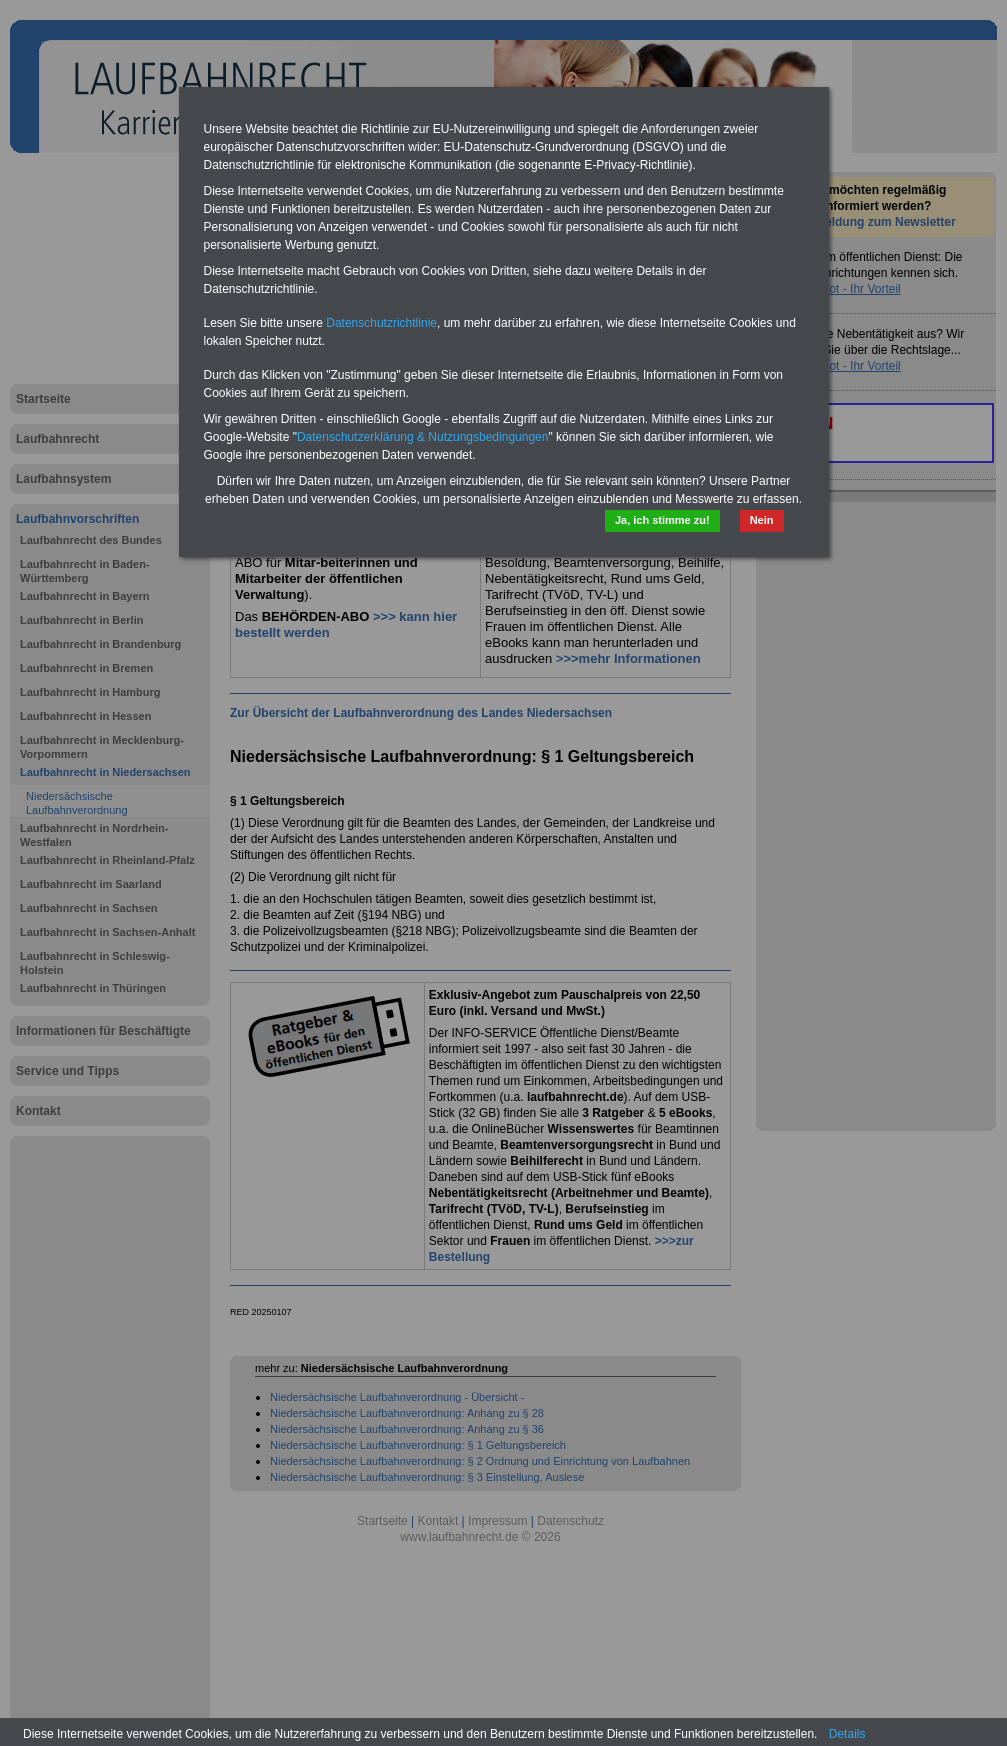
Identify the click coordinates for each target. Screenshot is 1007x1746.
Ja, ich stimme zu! (662, 520)
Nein (762, 520)
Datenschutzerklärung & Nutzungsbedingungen (423, 437)
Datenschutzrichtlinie (381, 323)
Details (847, 1734)
